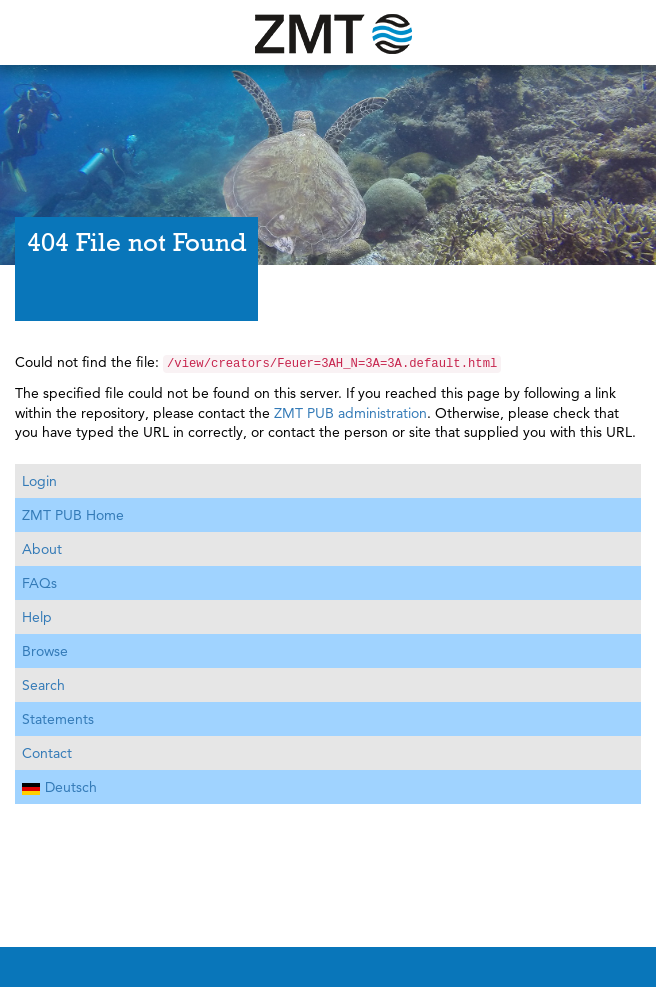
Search (43, 685)
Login (39, 481)
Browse (45, 651)
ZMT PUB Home (73, 515)
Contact (47, 753)
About (42, 549)
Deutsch (59, 787)
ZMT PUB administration (350, 413)
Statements (58, 719)
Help (37, 617)
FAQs (39, 583)
